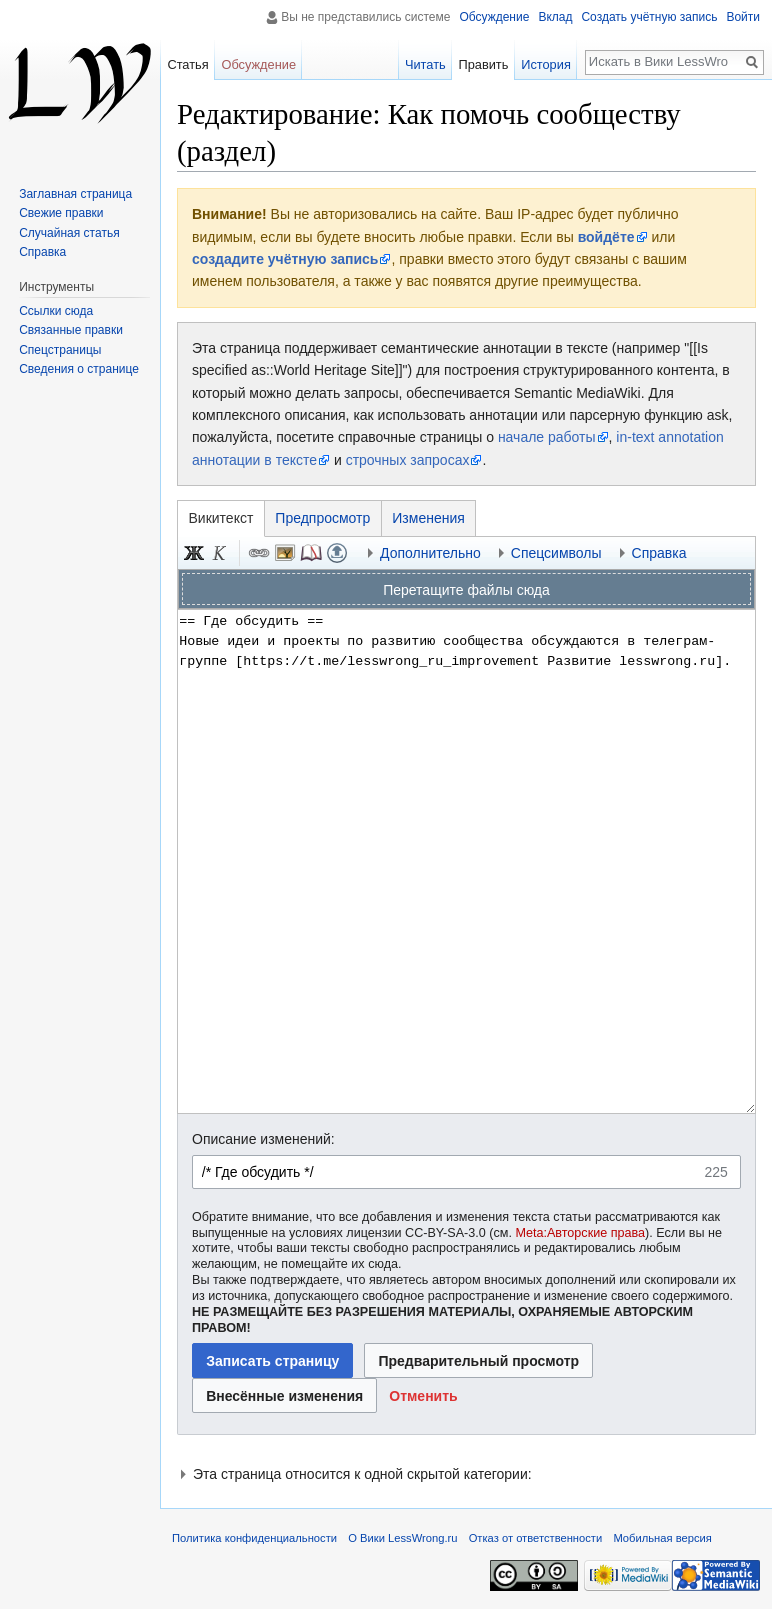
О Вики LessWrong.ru (402, 1538)
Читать (425, 64)
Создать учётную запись (649, 17)
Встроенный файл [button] (285, 553)
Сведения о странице (79, 369)
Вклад (555, 17)
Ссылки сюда (56, 311)
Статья (187, 64)
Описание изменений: (263, 1139)
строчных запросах (408, 460)
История (546, 64)
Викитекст (221, 518)
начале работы (547, 437)
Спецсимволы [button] (556, 553)
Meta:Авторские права (580, 1233)
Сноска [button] (311, 553)
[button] (423, 1395)
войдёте (606, 237)
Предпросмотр (322, 518)
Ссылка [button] (259, 553)
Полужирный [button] (194, 553)
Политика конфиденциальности (254, 1538)
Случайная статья (69, 233)
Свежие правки (61, 213)
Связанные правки (71, 330)
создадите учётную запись (285, 259)
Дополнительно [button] (430, 553)
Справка (42, 252)
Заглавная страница (75, 194)
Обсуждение (494, 17)
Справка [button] (659, 553)
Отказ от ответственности (536, 1538)
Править (483, 64)
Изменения (428, 518)
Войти (743, 17)
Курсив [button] (220, 553)
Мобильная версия (662, 1538)
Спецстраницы (60, 350)
